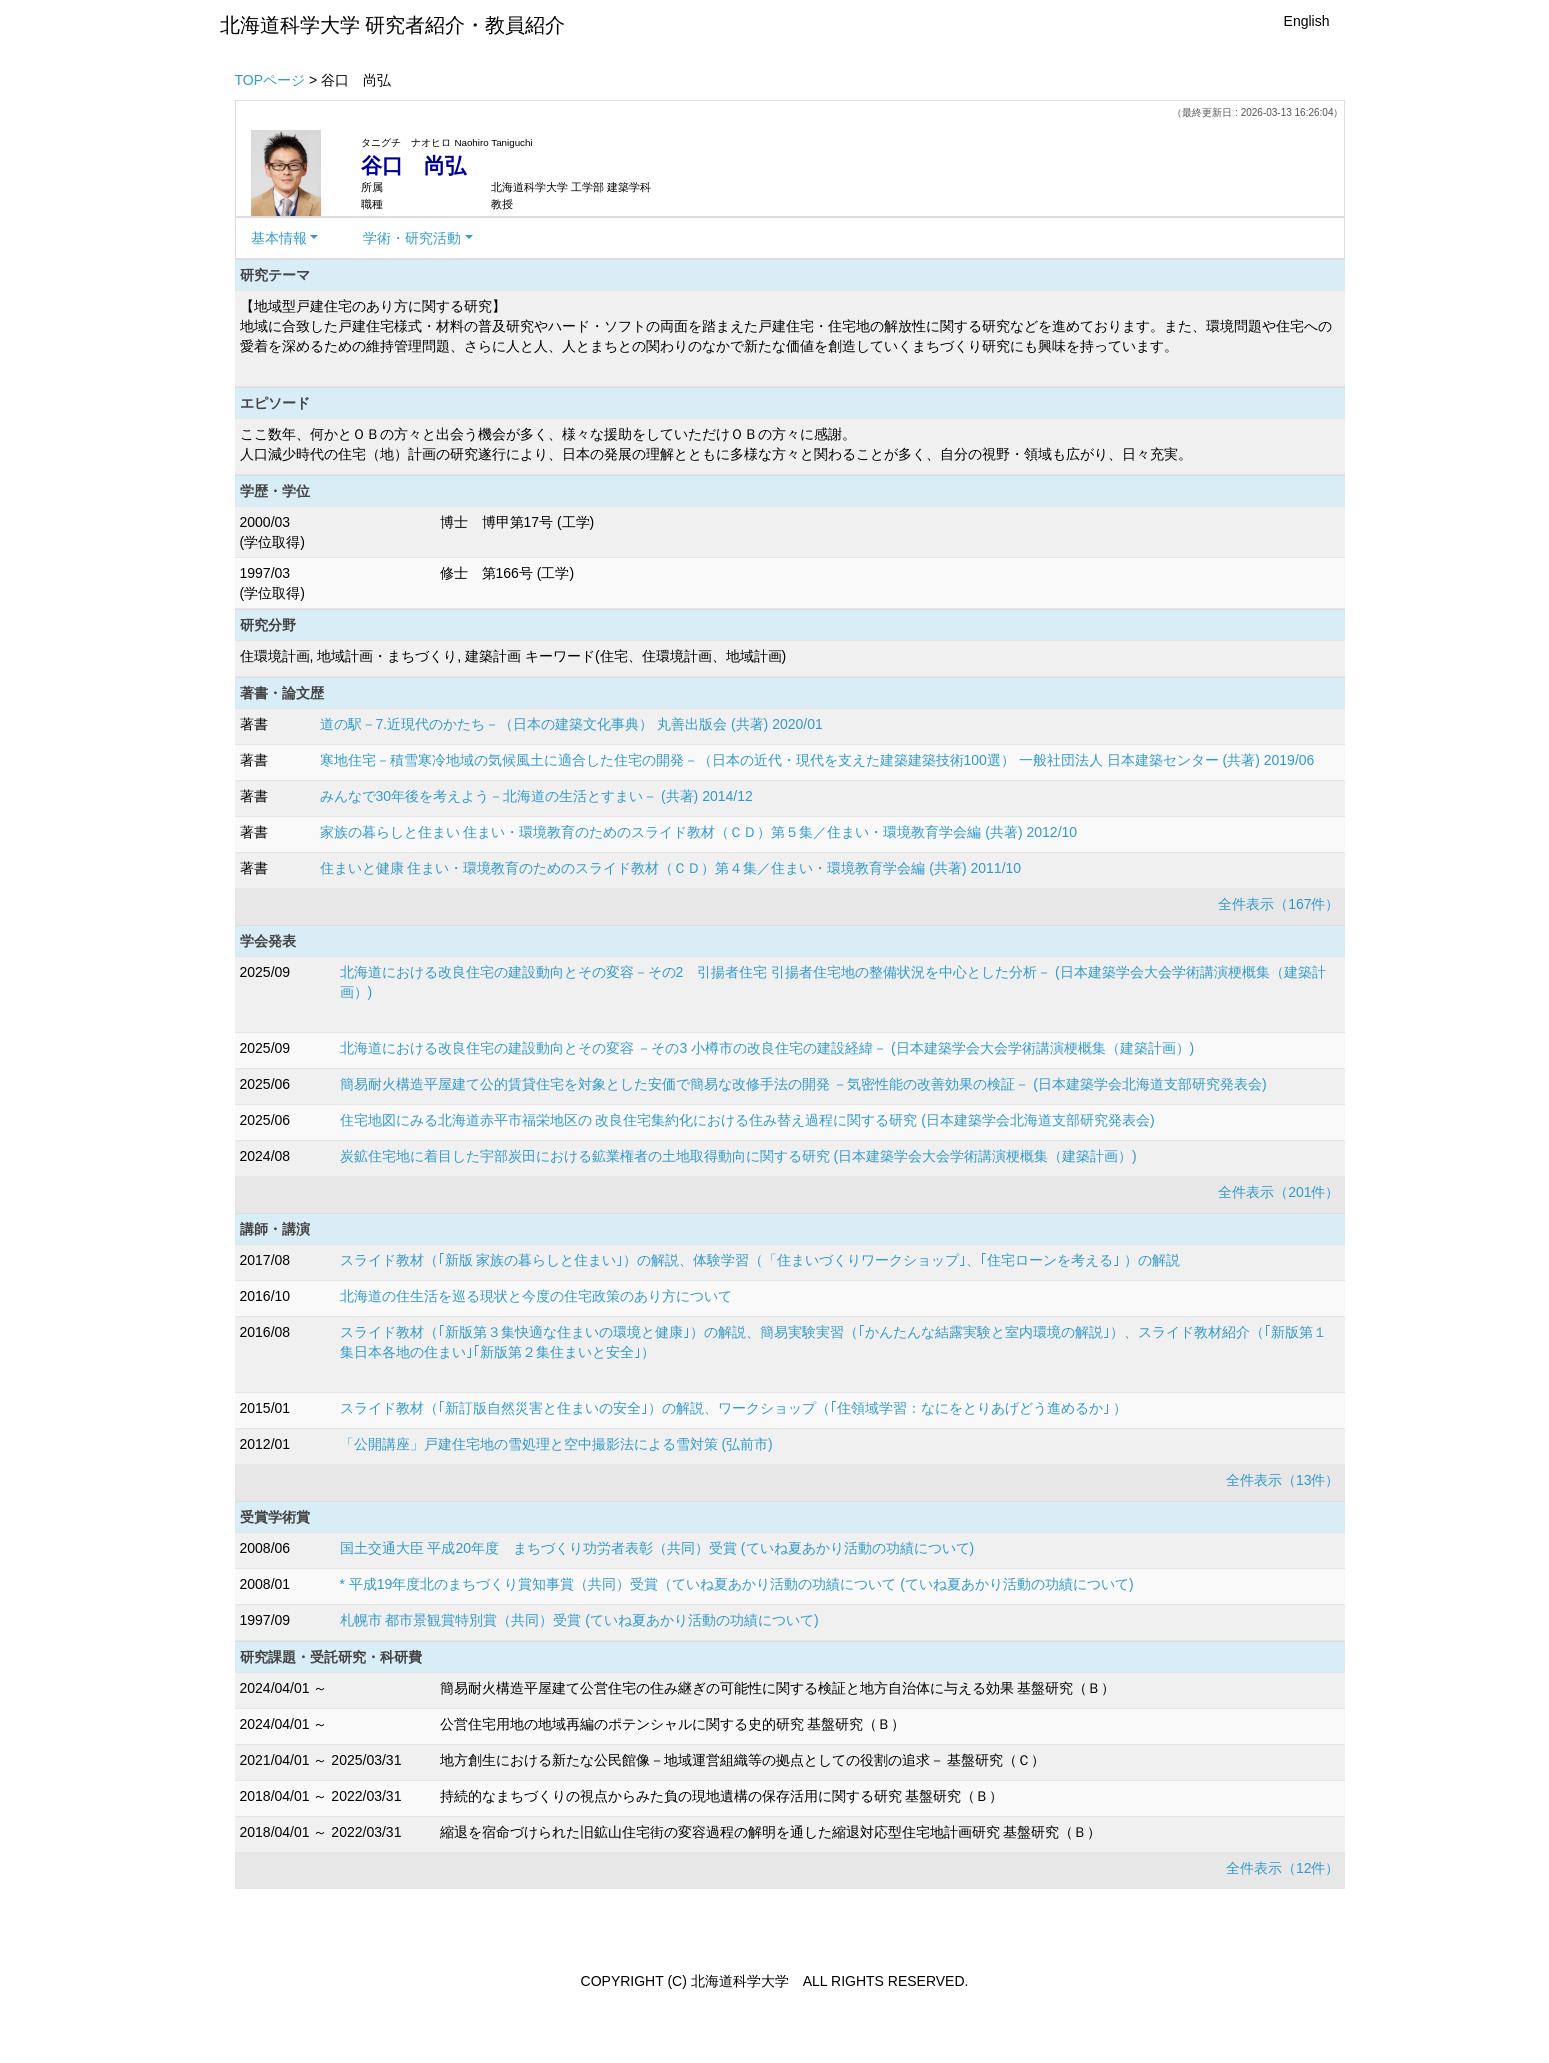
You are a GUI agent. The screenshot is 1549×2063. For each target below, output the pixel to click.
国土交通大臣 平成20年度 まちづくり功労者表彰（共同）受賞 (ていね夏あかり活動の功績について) (657, 1548)
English (1307, 21)
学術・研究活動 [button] (412, 238)
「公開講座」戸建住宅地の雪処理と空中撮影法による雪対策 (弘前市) (556, 1444)
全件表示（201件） (1278, 1192)
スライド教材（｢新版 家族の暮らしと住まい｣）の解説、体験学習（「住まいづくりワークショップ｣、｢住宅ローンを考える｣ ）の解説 (760, 1260)
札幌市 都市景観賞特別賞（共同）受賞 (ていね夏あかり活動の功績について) (579, 1620)
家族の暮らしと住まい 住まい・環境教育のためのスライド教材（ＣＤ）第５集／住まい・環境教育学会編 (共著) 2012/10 (699, 832)
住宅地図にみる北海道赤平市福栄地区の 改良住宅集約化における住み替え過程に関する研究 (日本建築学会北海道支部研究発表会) (747, 1120)
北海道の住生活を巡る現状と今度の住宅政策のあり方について (536, 1296)
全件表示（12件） (1283, 1868)
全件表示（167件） (1278, 904)
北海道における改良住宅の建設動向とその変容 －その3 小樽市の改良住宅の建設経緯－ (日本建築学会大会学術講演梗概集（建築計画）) (767, 1048)
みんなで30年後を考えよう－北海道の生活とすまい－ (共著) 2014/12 (536, 796)
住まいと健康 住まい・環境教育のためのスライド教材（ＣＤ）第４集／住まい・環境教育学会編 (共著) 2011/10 (671, 868)
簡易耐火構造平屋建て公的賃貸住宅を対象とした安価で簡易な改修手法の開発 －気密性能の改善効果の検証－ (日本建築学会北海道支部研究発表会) (803, 1084)
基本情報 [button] (279, 238)
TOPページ (270, 80)
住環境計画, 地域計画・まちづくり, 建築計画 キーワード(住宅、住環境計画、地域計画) (513, 656)
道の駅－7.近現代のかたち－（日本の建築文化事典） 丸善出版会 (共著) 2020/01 (571, 724)
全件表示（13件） (1283, 1480)
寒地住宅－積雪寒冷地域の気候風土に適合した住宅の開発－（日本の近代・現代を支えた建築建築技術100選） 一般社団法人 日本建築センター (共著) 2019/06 (817, 760)
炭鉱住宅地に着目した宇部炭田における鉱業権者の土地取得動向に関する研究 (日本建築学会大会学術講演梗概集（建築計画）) (738, 1156)
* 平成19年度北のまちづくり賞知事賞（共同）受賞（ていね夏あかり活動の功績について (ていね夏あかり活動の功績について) (737, 1584)
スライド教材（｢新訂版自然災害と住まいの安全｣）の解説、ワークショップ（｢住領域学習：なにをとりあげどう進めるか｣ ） (734, 1408)
